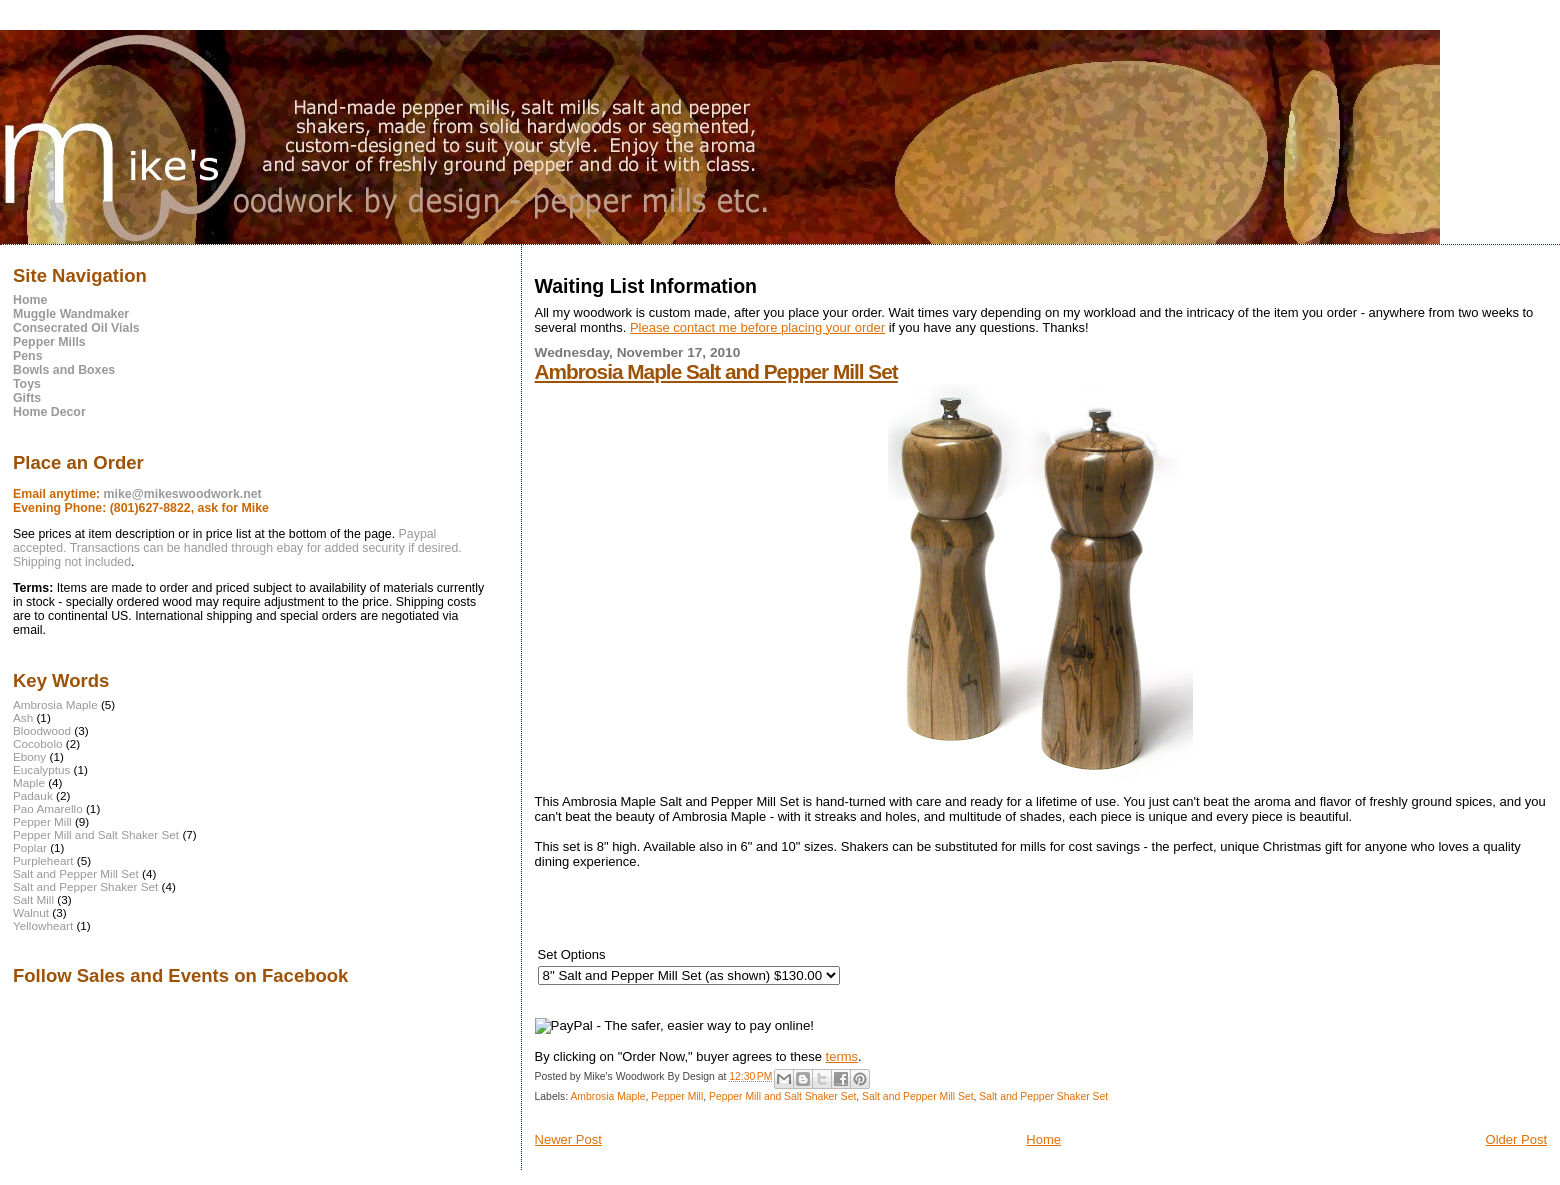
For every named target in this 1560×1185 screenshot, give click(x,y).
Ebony (29, 756)
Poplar (30, 847)
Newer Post (568, 1139)
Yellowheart (43, 925)
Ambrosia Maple (607, 1096)
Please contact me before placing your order (757, 327)
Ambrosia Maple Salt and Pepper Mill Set (716, 371)
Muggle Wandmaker (71, 314)
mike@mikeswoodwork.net (183, 494)
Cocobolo (38, 743)
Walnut (31, 912)
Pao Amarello (48, 808)
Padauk (33, 795)
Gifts (27, 398)
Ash (23, 717)
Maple (29, 782)
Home (1043, 1139)
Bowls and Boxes (64, 370)
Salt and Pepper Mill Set (917, 1096)
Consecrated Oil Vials (76, 328)
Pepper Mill (677, 1096)
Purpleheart (43, 860)
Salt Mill (33, 899)
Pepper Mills (49, 342)
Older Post (1516, 1139)
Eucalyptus (41, 769)
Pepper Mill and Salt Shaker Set (782, 1096)
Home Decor (49, 412)
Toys (27, 384)
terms (842, 1056)
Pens (28, 356)
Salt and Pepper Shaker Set (1043, 1096)
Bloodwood (42, 730)
